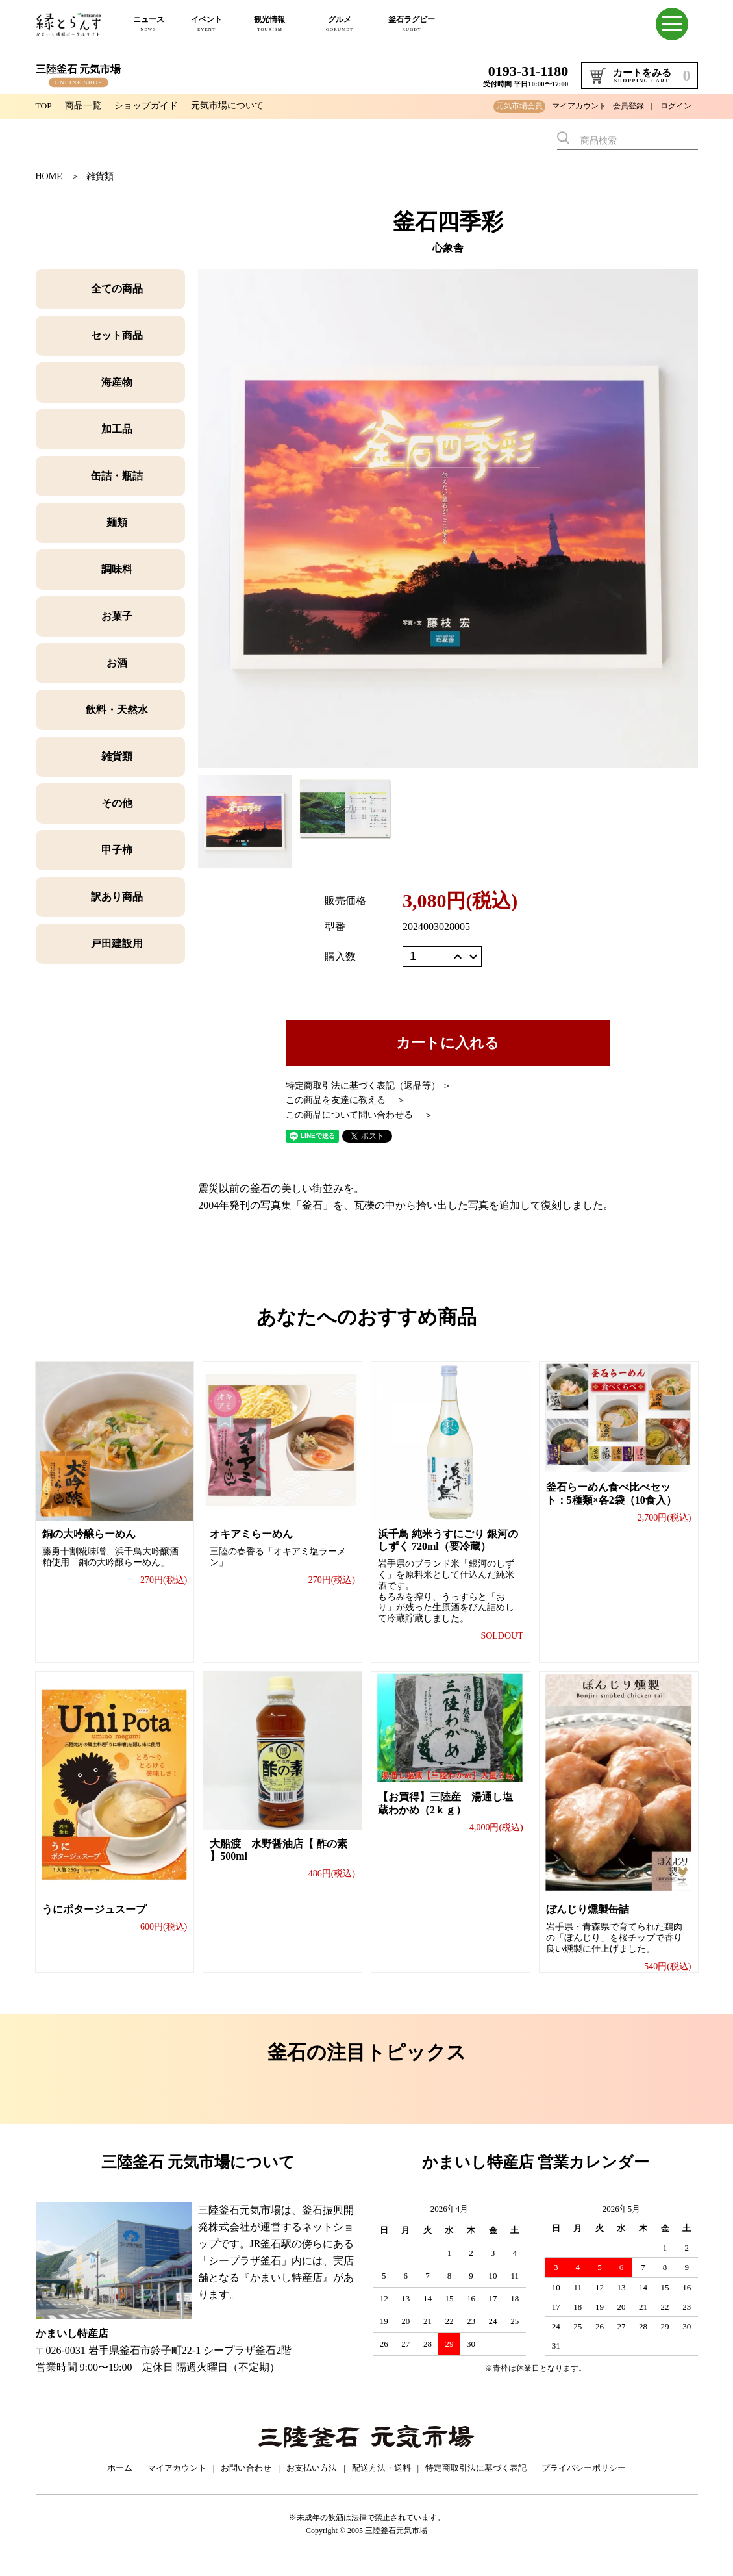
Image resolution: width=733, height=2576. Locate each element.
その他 (116, 803)
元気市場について (228, 105)
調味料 (116, 569)
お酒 (116, 662)
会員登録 (628, 105)
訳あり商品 (117, 896)
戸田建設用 (117, 943)
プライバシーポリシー (583, 2481)
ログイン (675, 105)
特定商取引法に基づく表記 (476, 2481)
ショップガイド (147, 105)
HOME (49, 176)
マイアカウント (579, 105)
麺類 (116, 522)
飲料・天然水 (117, 709)
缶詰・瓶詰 (117, 475)
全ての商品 (117, 288)
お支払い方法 (311, 2481)
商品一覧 (84, 105)
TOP (44, 105)
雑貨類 (100, 176)
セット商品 (117, 335)
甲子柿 (116, 849)
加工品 (116, 429)
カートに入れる (447, 1043)
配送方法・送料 (381, 2481)
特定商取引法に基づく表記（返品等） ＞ (369, 1086)
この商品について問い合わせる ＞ (360, 1115)
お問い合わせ (246, 2481)
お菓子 (116, 616)
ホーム (119, 2481)
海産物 (116, 382)
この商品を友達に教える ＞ (346, 1100)
